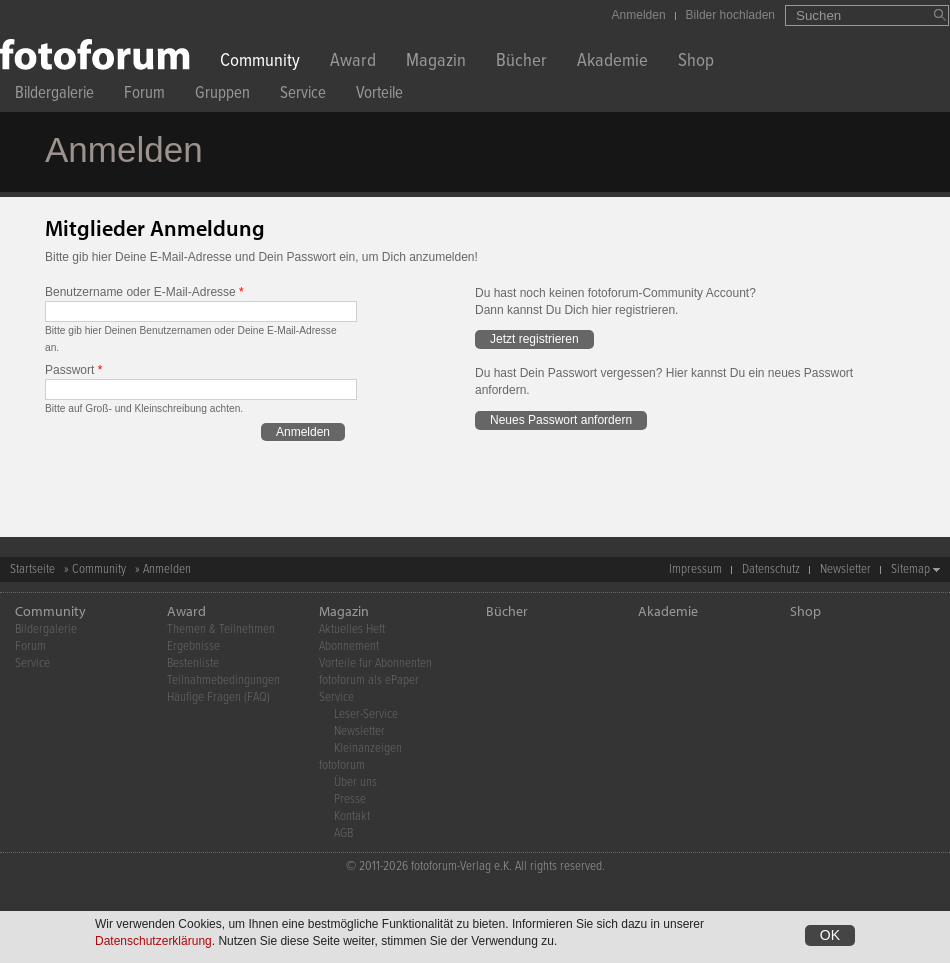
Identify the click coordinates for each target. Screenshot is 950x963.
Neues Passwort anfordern (561, 420)
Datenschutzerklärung (153, 941)
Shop (696, 62)
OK (830, 935)
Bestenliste (193, 663)
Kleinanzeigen (368, 748)
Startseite (32, 569)
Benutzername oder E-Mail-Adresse (144, 292)
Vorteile (379, 95)
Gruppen (222, 95)
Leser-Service (366, 714)
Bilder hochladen (730, 15)
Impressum (695, 569)
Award (353, 62)
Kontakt (352, 816)
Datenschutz (771, 569)
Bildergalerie (54, 95)
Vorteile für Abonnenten (375, 663)
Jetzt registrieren (534, 339)
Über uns (355, 782)
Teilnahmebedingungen (223, 680)
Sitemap (910, 569)
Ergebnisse (193, 646)
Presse (350, 799)
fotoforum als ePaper (369, 680)
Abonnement (349, 646)
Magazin (436, 62)
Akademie (612, 62)
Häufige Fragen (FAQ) (218, 697)
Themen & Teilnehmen (221, 629)
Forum (144, 95)
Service (303, 95)
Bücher (521, 62)
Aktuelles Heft (352, 629)
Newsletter (845, 569)
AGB (343, 833)
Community (260, 62)
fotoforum (342, 765)
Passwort (73, 370)
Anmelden (639, 15)
